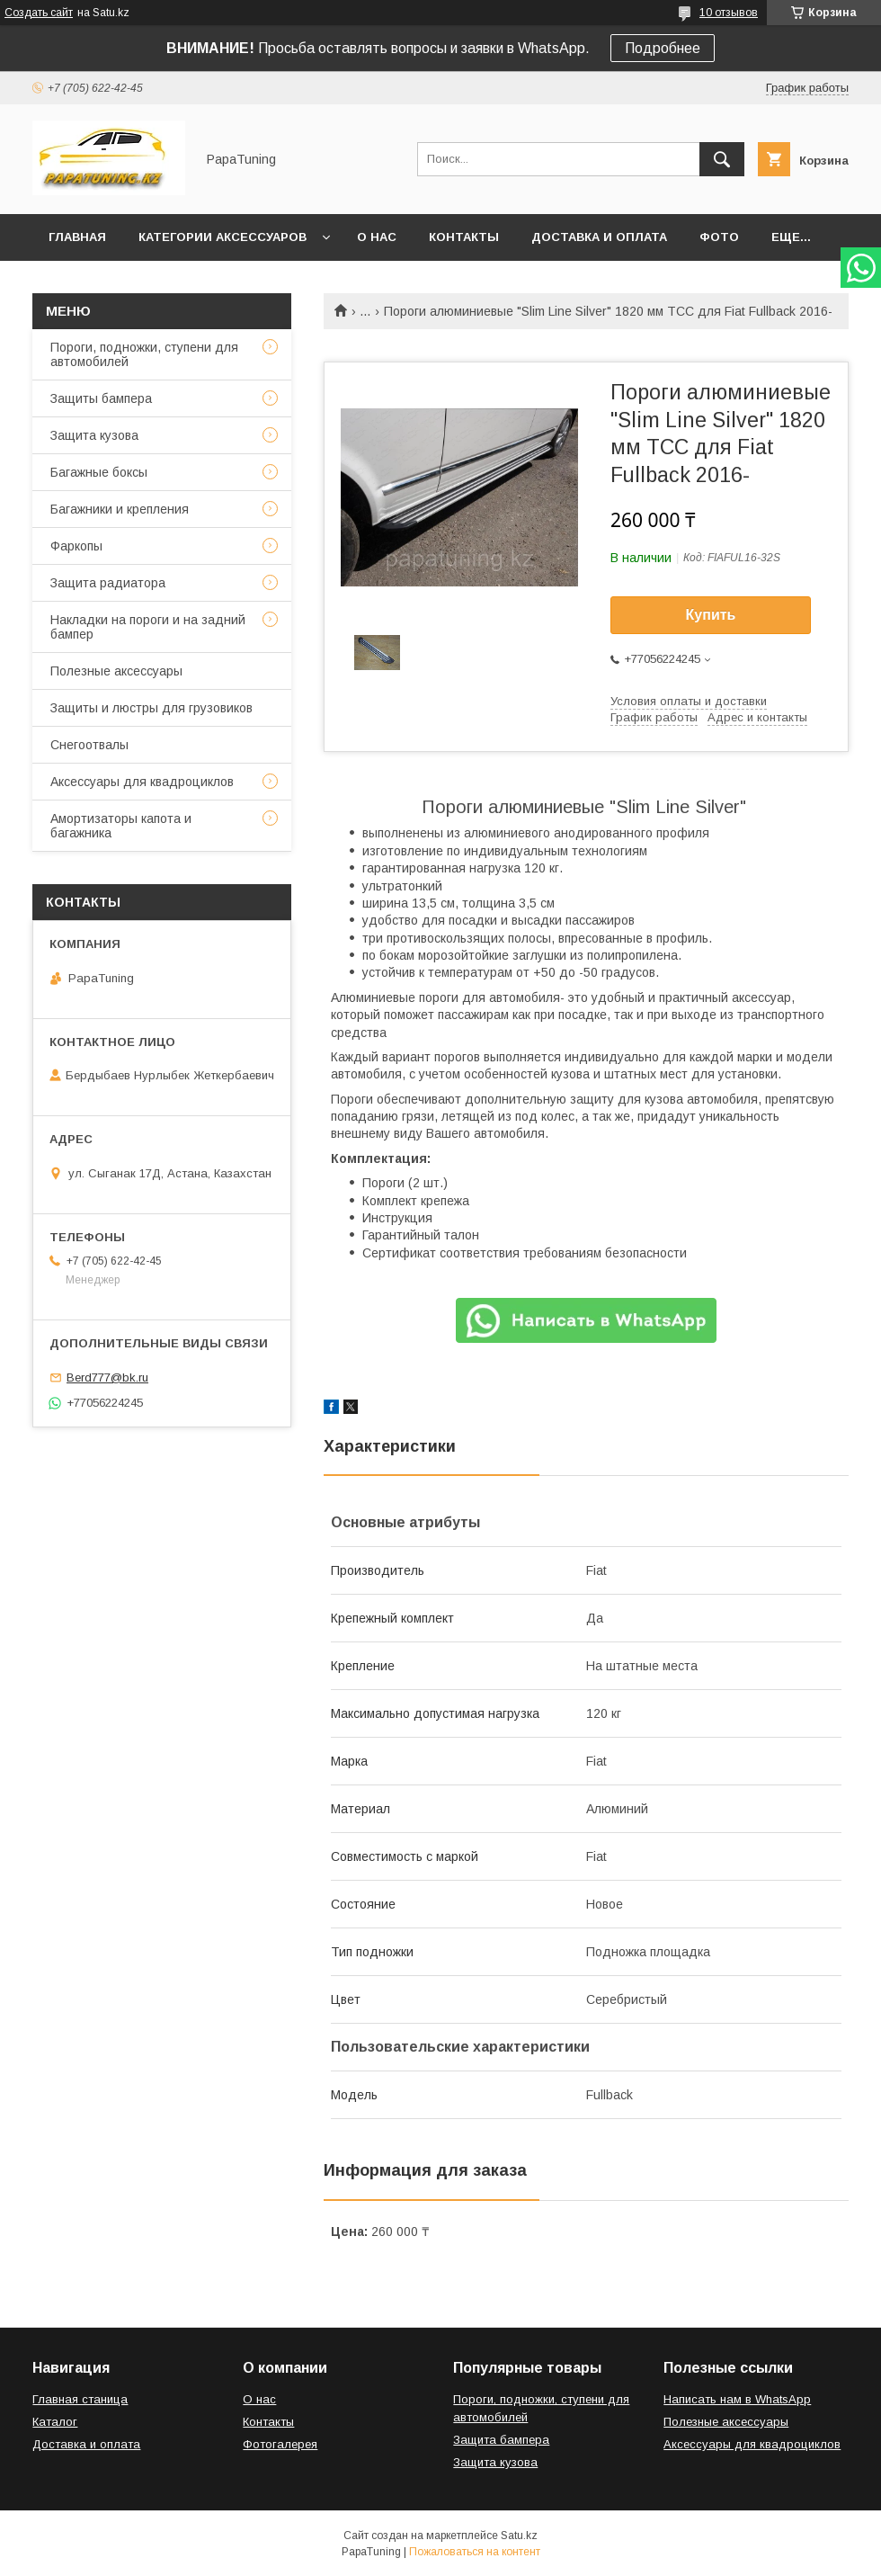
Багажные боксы (98, 472)
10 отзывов (728, 12)
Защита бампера (501, 2439)
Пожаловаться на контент (474, 2551)
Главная (77, 237)
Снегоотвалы (89, 745)
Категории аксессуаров (222, 237)
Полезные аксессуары (116, 671)
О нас (376, 237)
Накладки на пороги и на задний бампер (147, 627)
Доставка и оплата (599, 237)
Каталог (54, 2421)
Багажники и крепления (119, 509)
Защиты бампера (101, 398)
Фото (719, 237)
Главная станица (80, 2399)
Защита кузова (94, 435)
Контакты (464, 237)
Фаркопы (76, 546)
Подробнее (662, 48)
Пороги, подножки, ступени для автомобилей (144, 354)
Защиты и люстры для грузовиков (151, 708)
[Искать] (721, 159)
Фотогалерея (280, 2444)
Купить (711, 614)
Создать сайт (38, 12)
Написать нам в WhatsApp (737, 2399)
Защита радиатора (107, 583)
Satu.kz (519, 2535)
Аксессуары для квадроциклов (142, 781)
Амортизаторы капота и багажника (120, 825)
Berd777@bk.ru (107, 1377)
